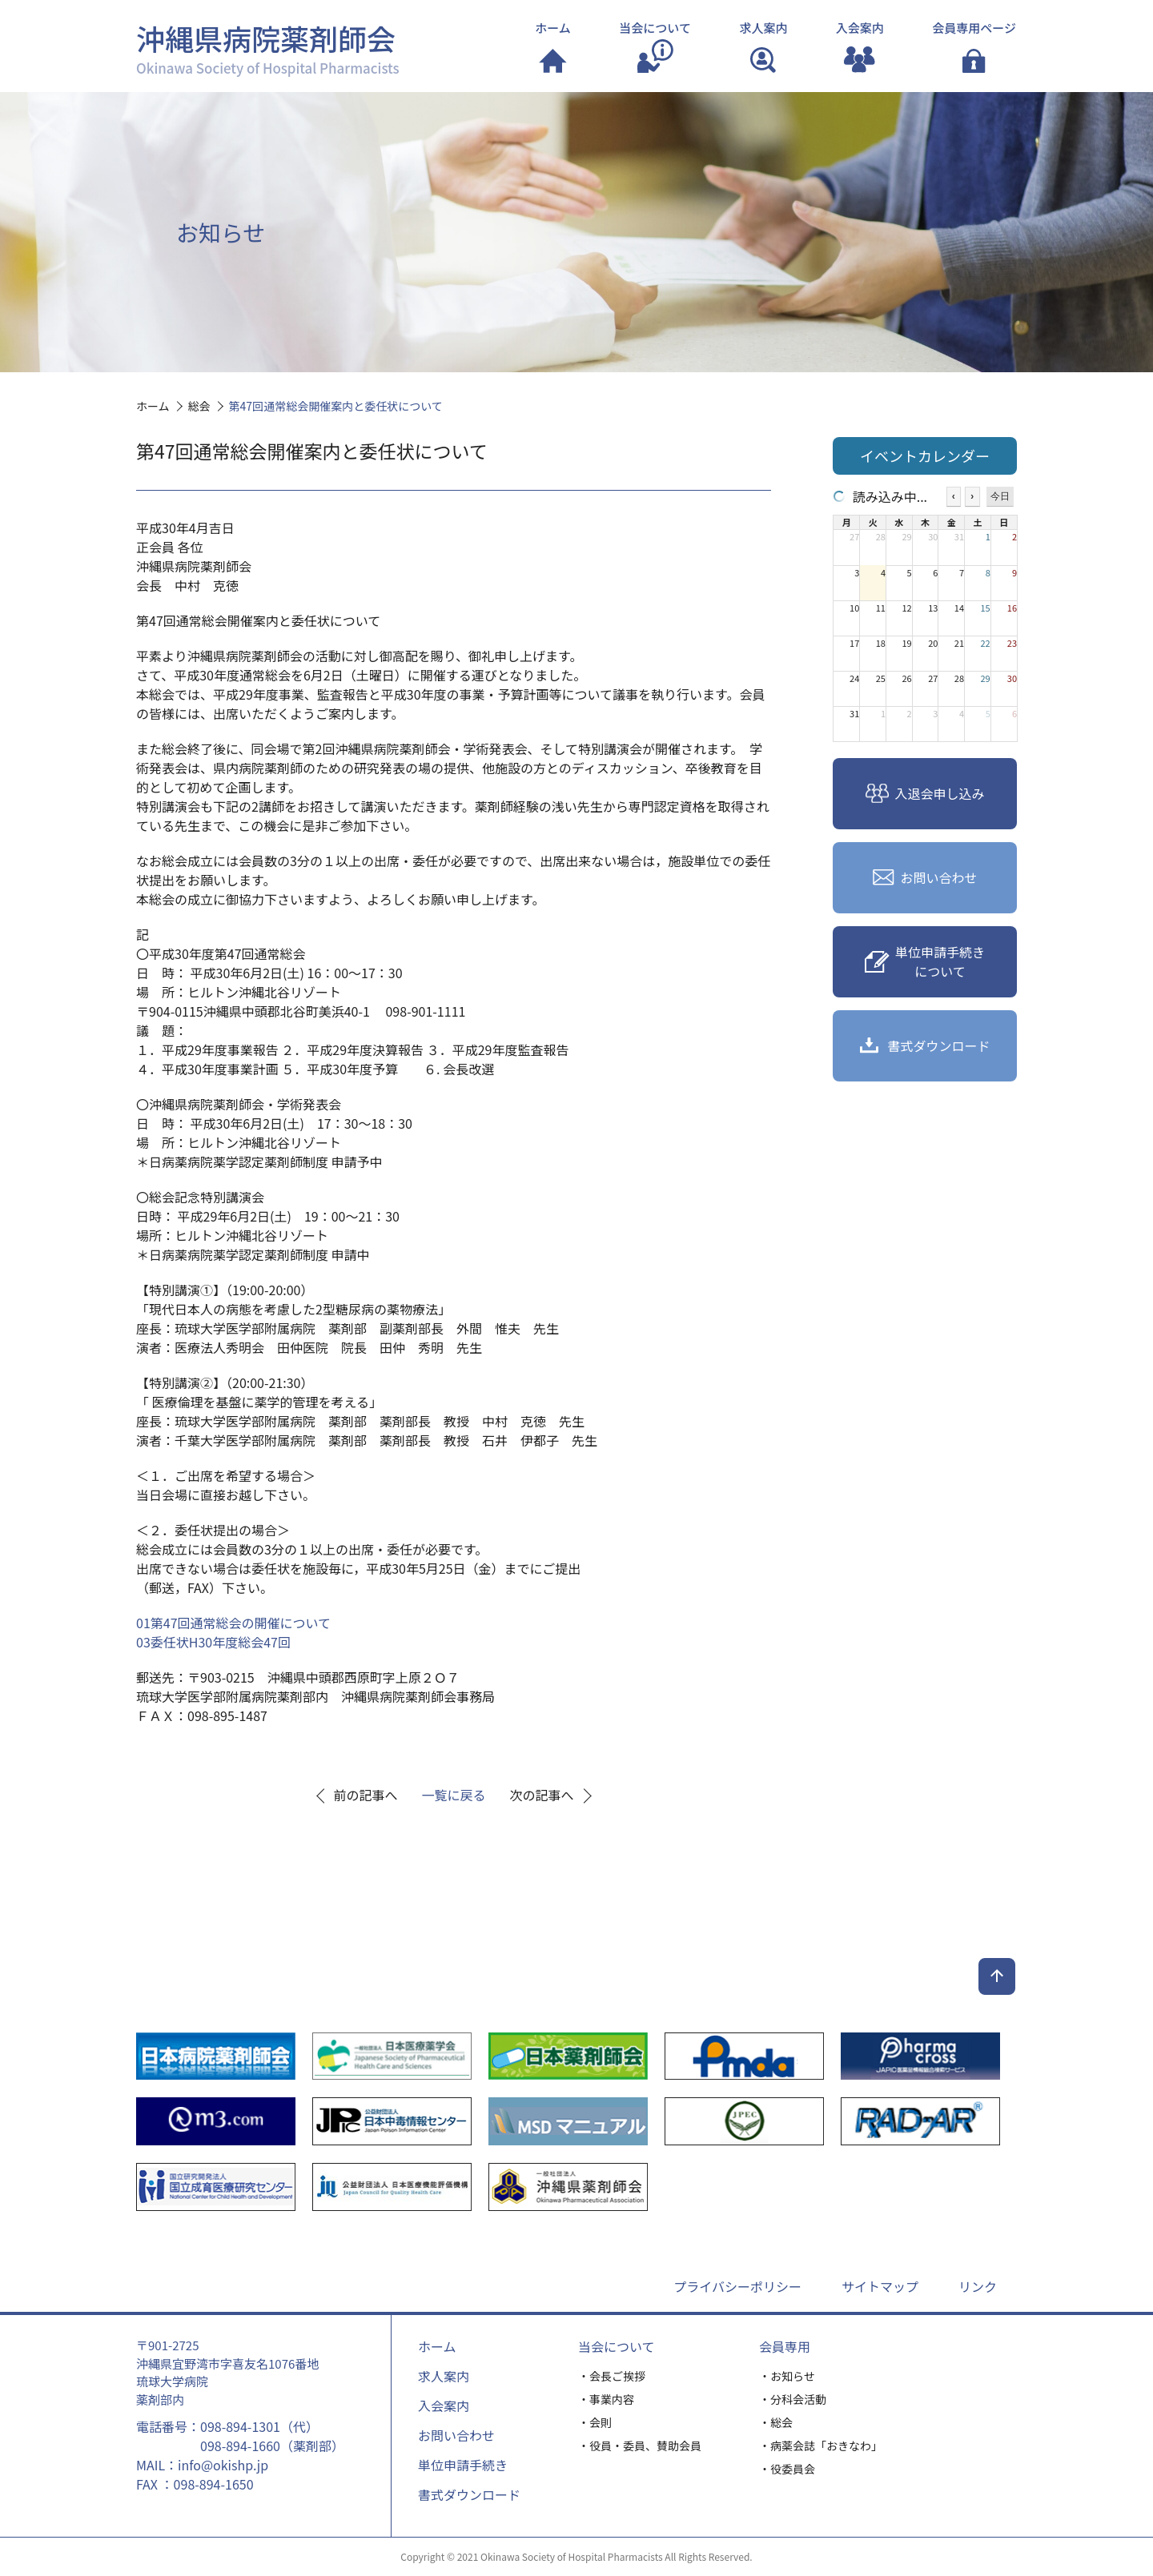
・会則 (595, 2422)
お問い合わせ (456, 2435)
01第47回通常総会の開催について (233, 1622)
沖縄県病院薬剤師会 (268, 47)
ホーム (437, 2346)
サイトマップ (880, 2286)
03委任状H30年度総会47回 (213, 1641)
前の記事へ (366, 1794)
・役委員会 (787, 2469)
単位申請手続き (463, 2464)
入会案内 (443, 2405)
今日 (1000, 496)
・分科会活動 (792, 2399)
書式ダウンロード (469, 2494)
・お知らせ (787, 2376)
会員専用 (784, 2346)
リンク (977, 2286)
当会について (616, 2346)
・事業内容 (606, 2399)
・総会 (776, 2422)
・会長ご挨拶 (611, 2376)
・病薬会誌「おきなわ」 (820, 2446)
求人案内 (443, 2375)
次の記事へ (542, 1794)
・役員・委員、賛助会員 (639, 2446)
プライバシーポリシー (737, 2286)
